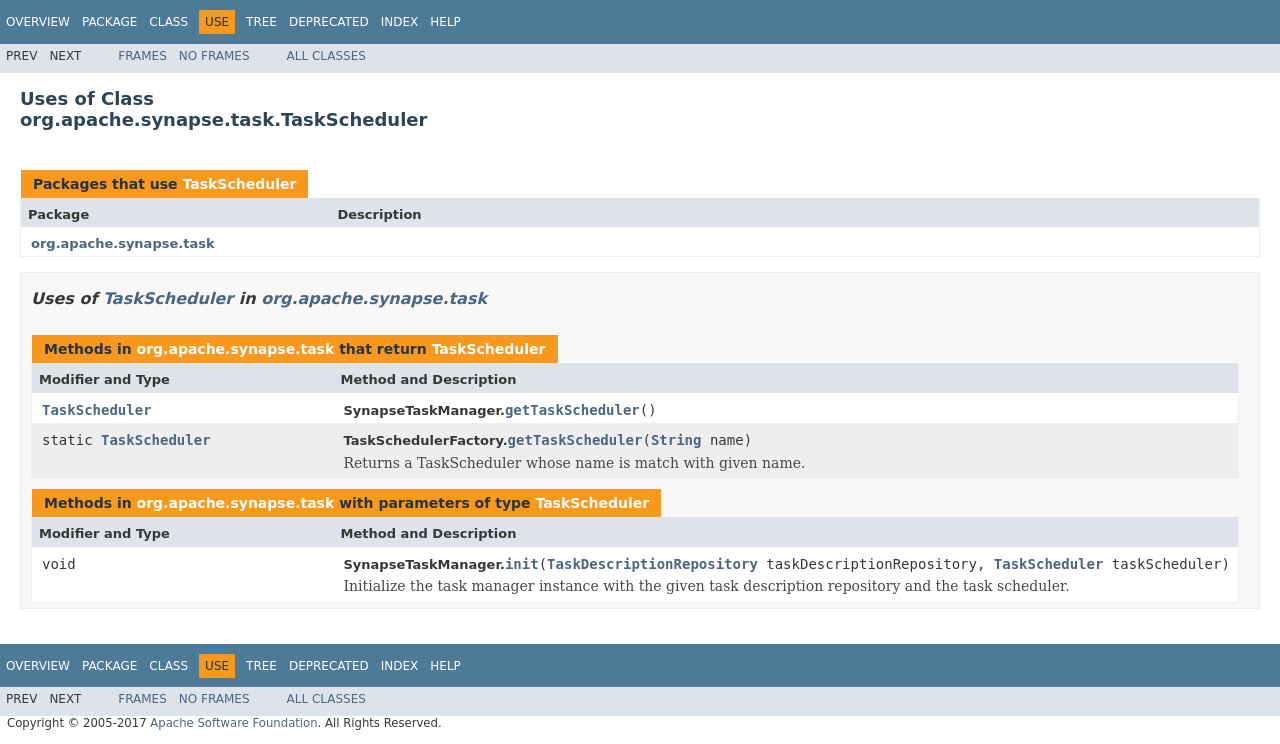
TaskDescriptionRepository (652, 564)
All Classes (326, 56)
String (676, 440)
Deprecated (329, 22)
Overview (38, 22)
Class (168, 22)
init (522, 564)
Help (445, 22)
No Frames (214, 56)
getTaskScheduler (572, 410)
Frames (142, 56)
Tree (261, 22)
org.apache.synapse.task (123, 243)
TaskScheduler (239, 184)
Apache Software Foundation (233, 723)
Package (109, 22)
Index (400, 22)
